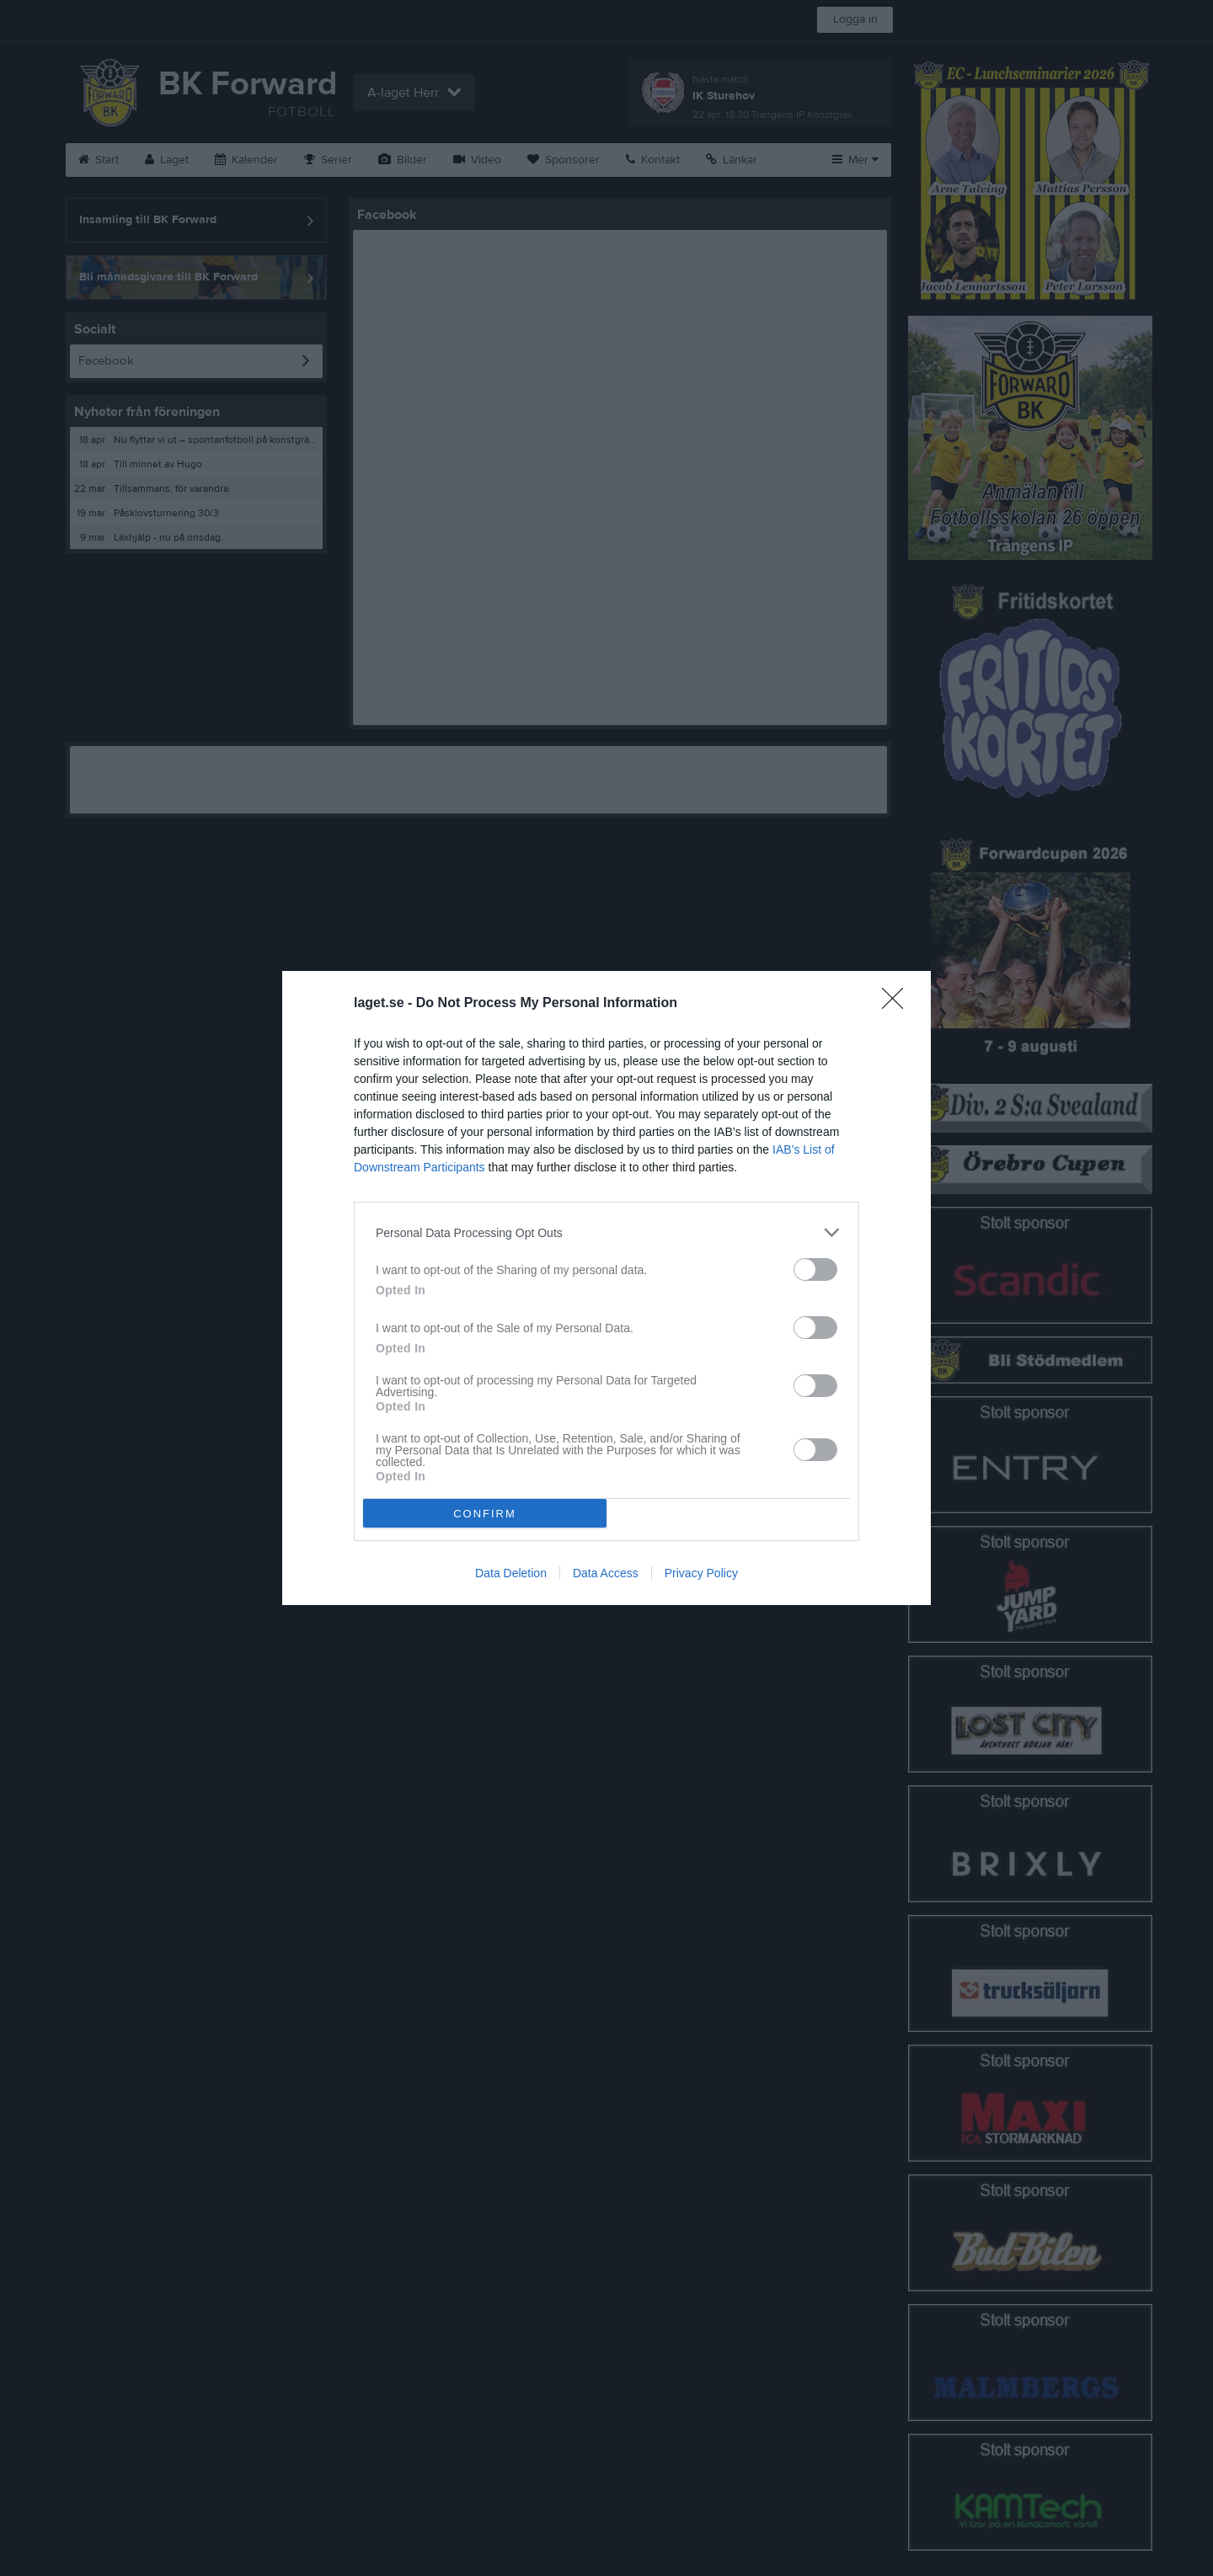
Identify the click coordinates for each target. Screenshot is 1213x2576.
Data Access (606, 1573)
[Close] (898, 1004)
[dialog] (606, 1288)
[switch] (815, 1269)
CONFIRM (484, 1513)
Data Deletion (511, 1573)
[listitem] (606, 1232)
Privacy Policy (701, 1573)
